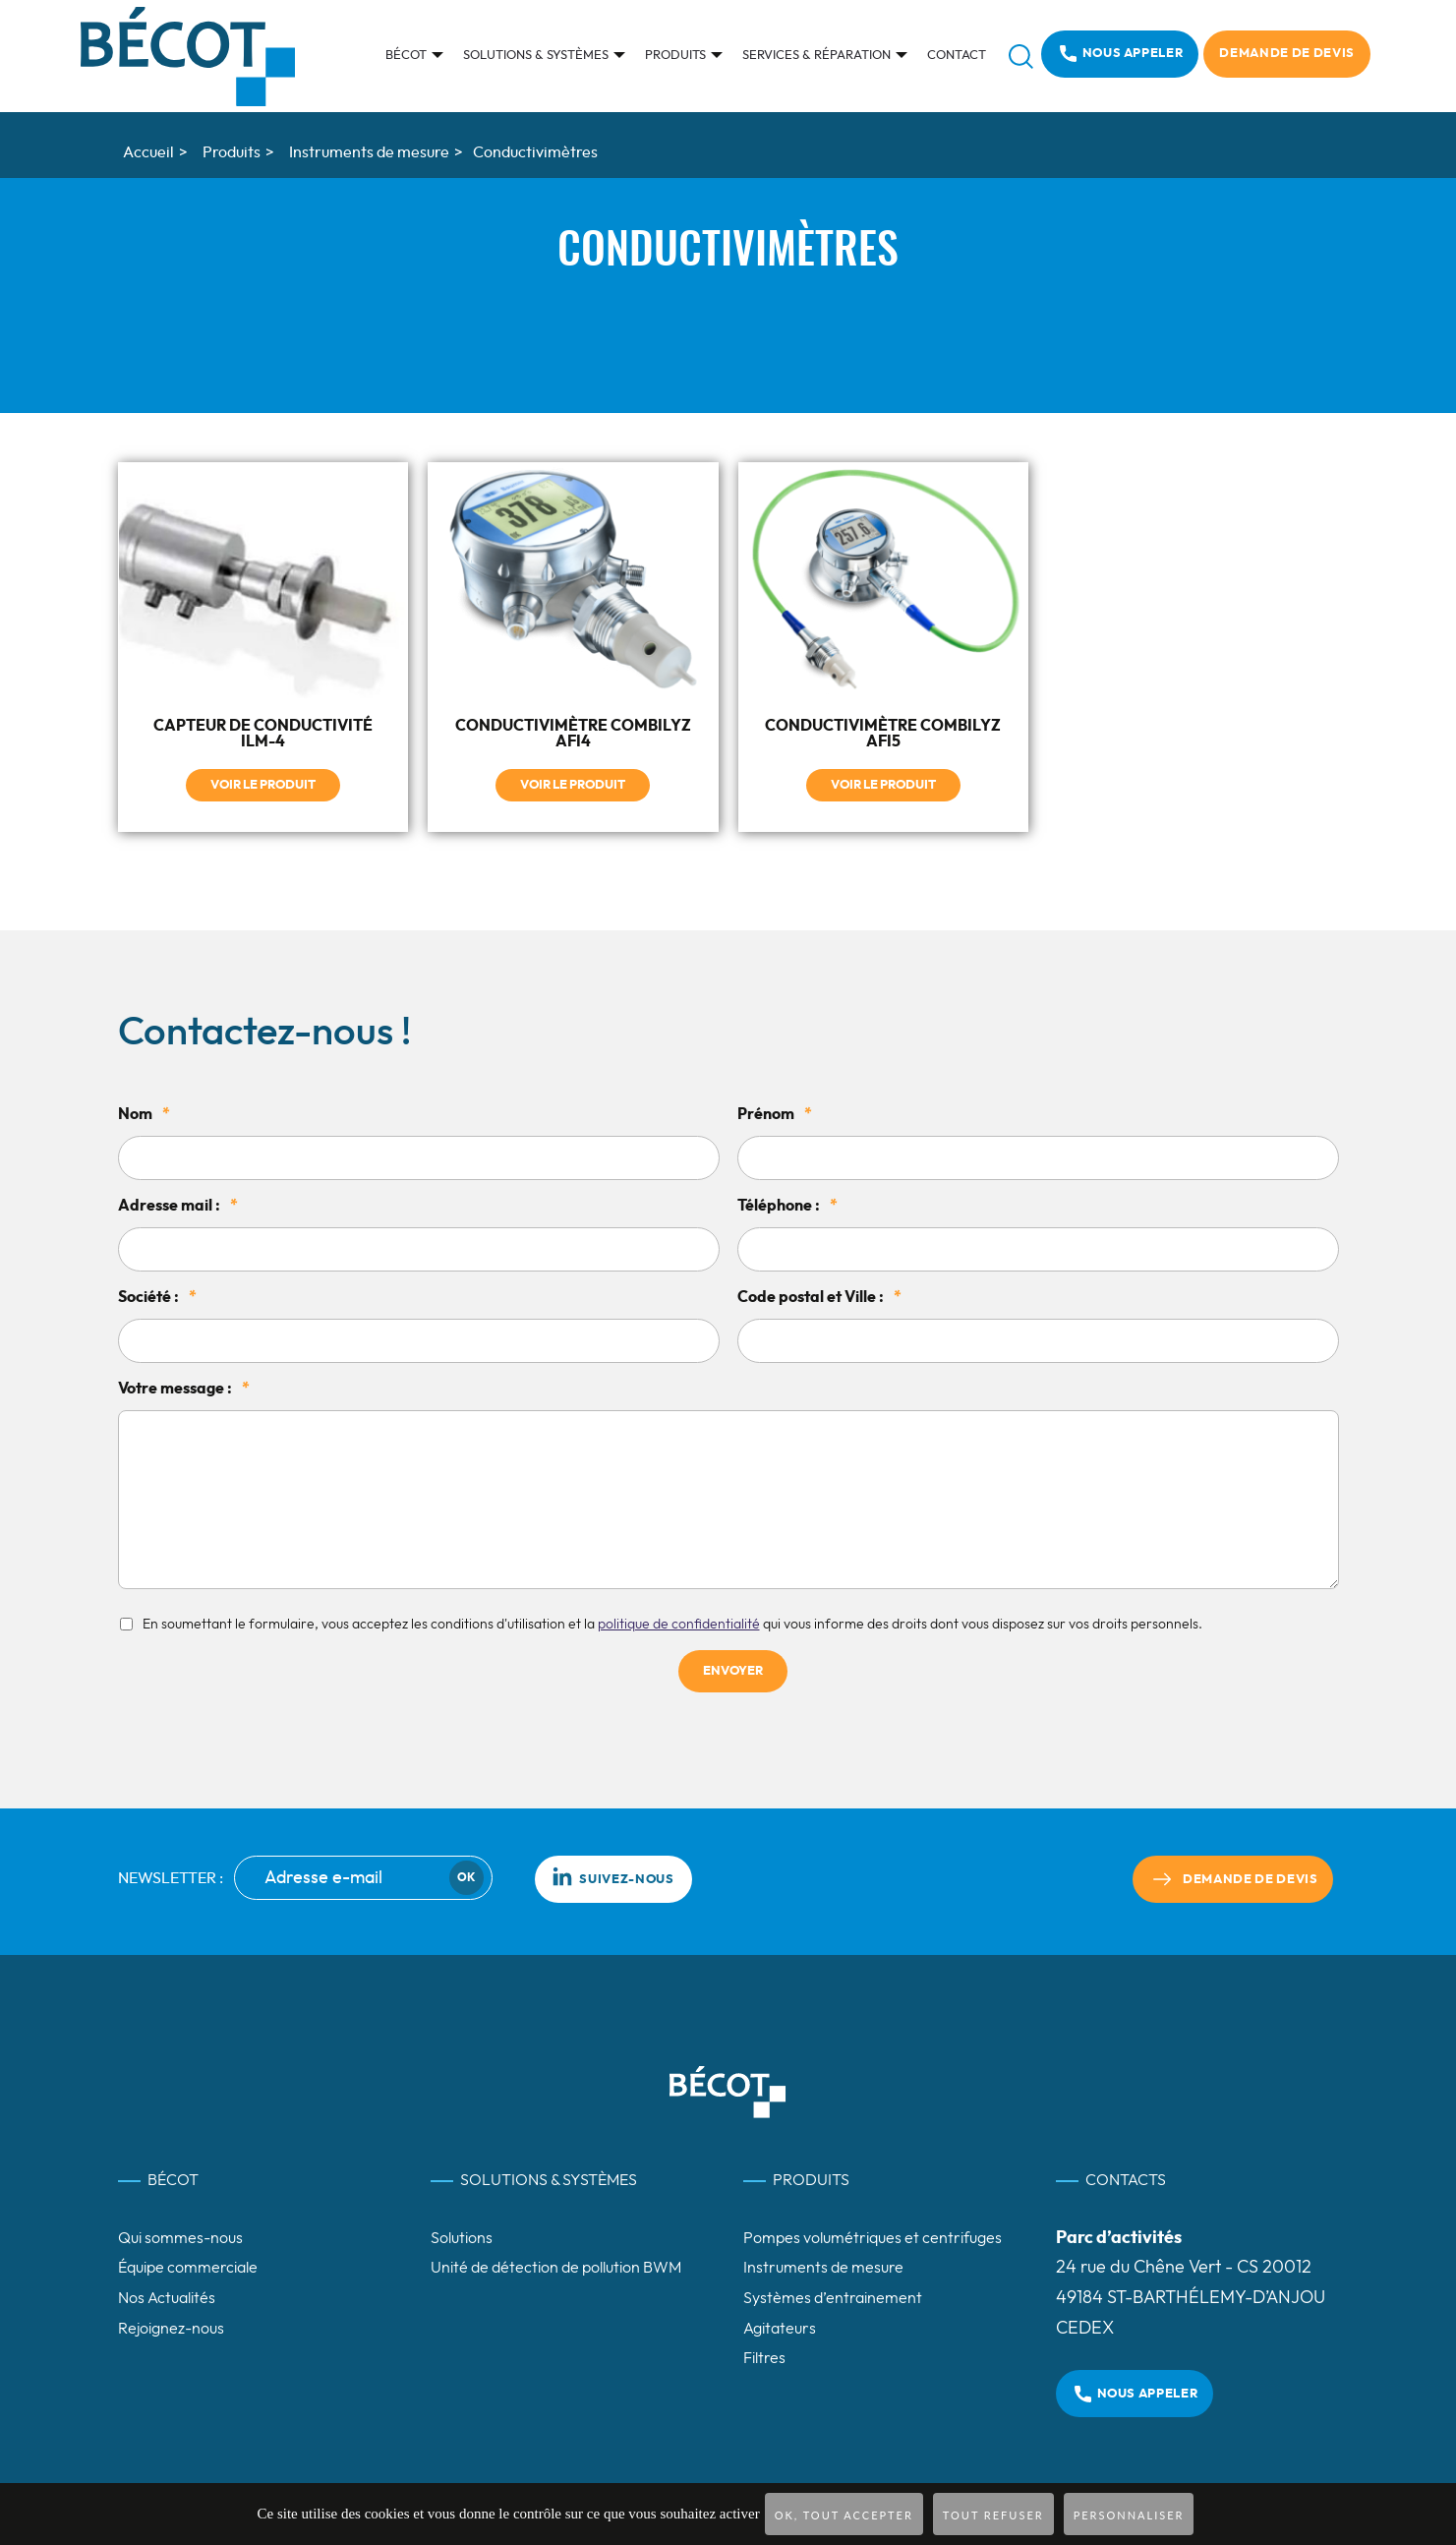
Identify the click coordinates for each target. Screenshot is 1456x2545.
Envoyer (733, 1671)
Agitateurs (779, 2328)
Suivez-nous (612, 1875)
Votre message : (184, 1387)
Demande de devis (1285, 53)
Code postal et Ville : (819, 1296)
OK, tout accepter (844, 2515)
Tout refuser (993, 2515)
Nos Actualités (166, 2298)
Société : (157, 1296)
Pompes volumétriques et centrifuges (872, 2237)
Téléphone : (787, 1205)
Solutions (462, 2237)
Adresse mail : (178, 1205)
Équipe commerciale (188, 2268)
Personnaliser (1129, 2515)
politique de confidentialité (679, 1623)
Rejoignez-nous (171, 2328)
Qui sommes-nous (180, 2237)
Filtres (764, 2358)
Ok (466, 1877)
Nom (144, 1113)
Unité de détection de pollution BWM (556, 2268)
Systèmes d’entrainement (832, 2298)
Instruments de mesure (823, 2268)
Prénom (774, 1113)
